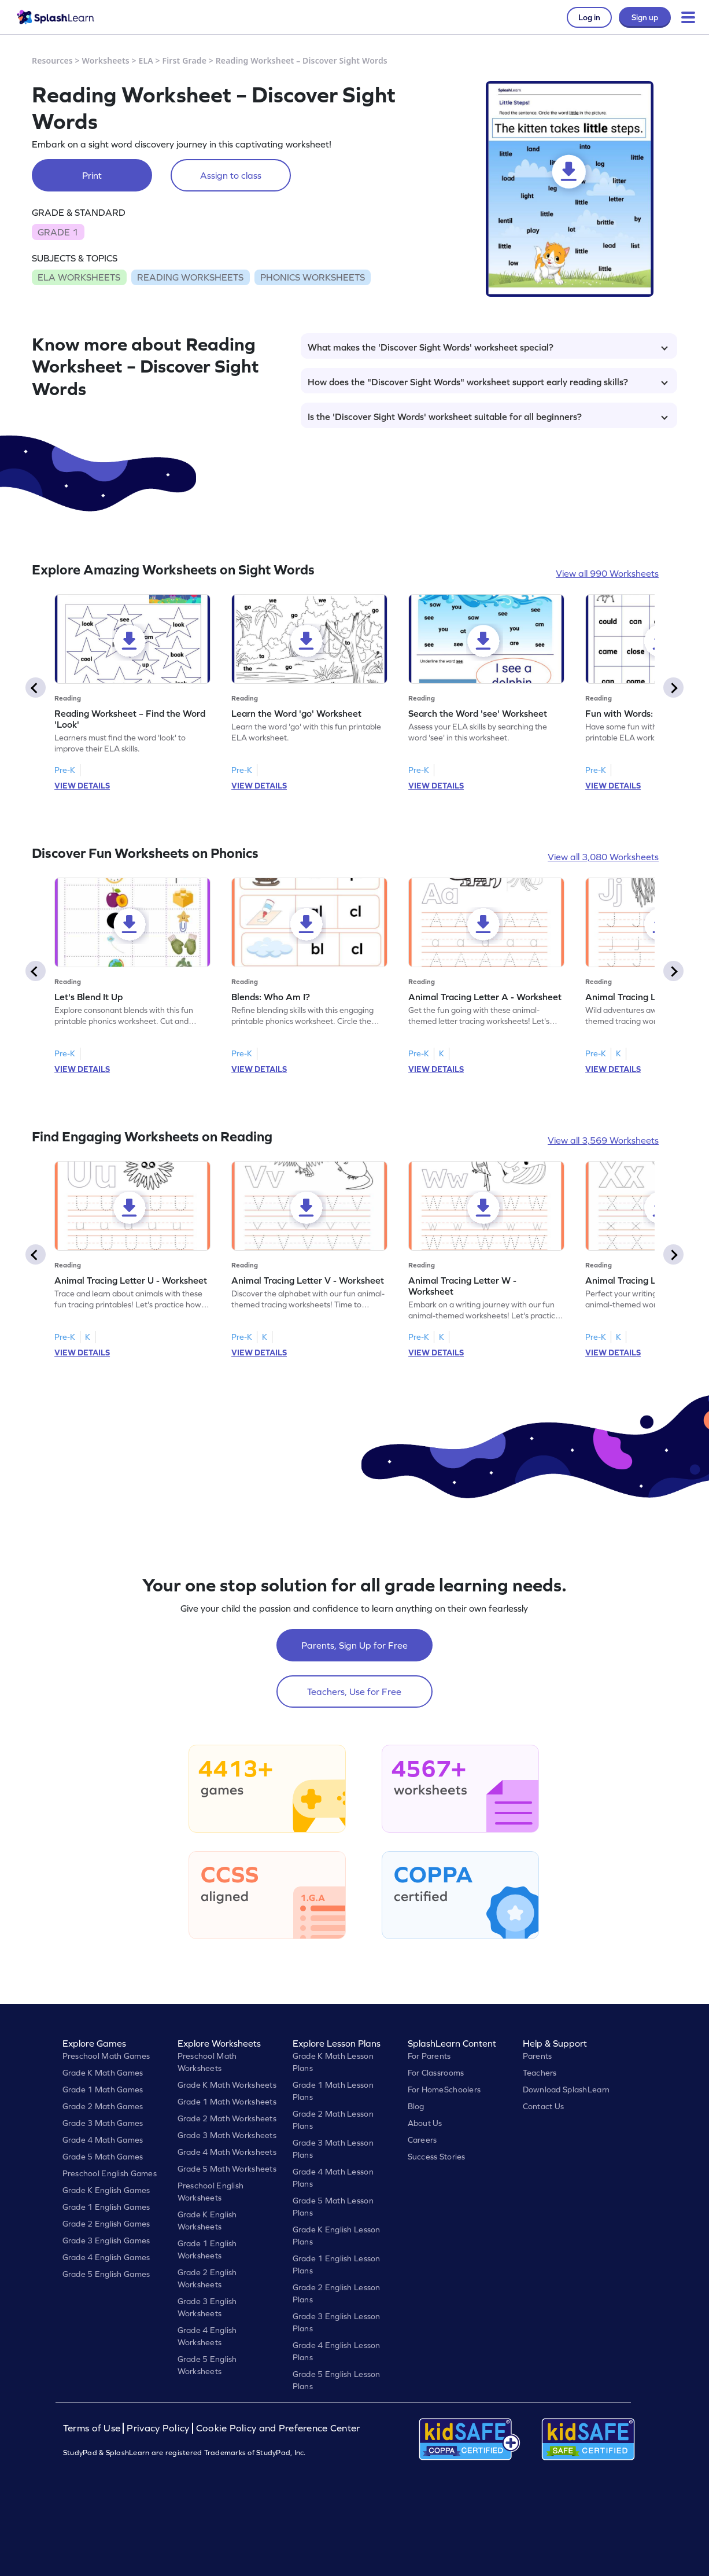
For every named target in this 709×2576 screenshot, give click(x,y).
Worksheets (106, 60)
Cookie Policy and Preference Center (278, 2428)
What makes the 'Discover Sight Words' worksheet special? (488, 347)
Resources (52, 60)
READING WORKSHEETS (190, 277)
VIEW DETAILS (82, 785)
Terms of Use (93, 2428)
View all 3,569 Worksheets (603, 1140)
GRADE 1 (58, 232)
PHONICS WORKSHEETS (312, 277)
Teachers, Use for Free (354, 1691)
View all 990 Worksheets (607, 573)
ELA (146, 60)
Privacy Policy (158, 2428)
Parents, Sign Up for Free (354, 1645)
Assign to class (230, 175)
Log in (589, 17)
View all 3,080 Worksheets (603, 857)
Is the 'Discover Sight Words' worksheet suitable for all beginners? (488, 416)
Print (92, 175)
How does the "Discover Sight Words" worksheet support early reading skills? (488, 382)
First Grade (184, 60)
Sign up (645, 17)
